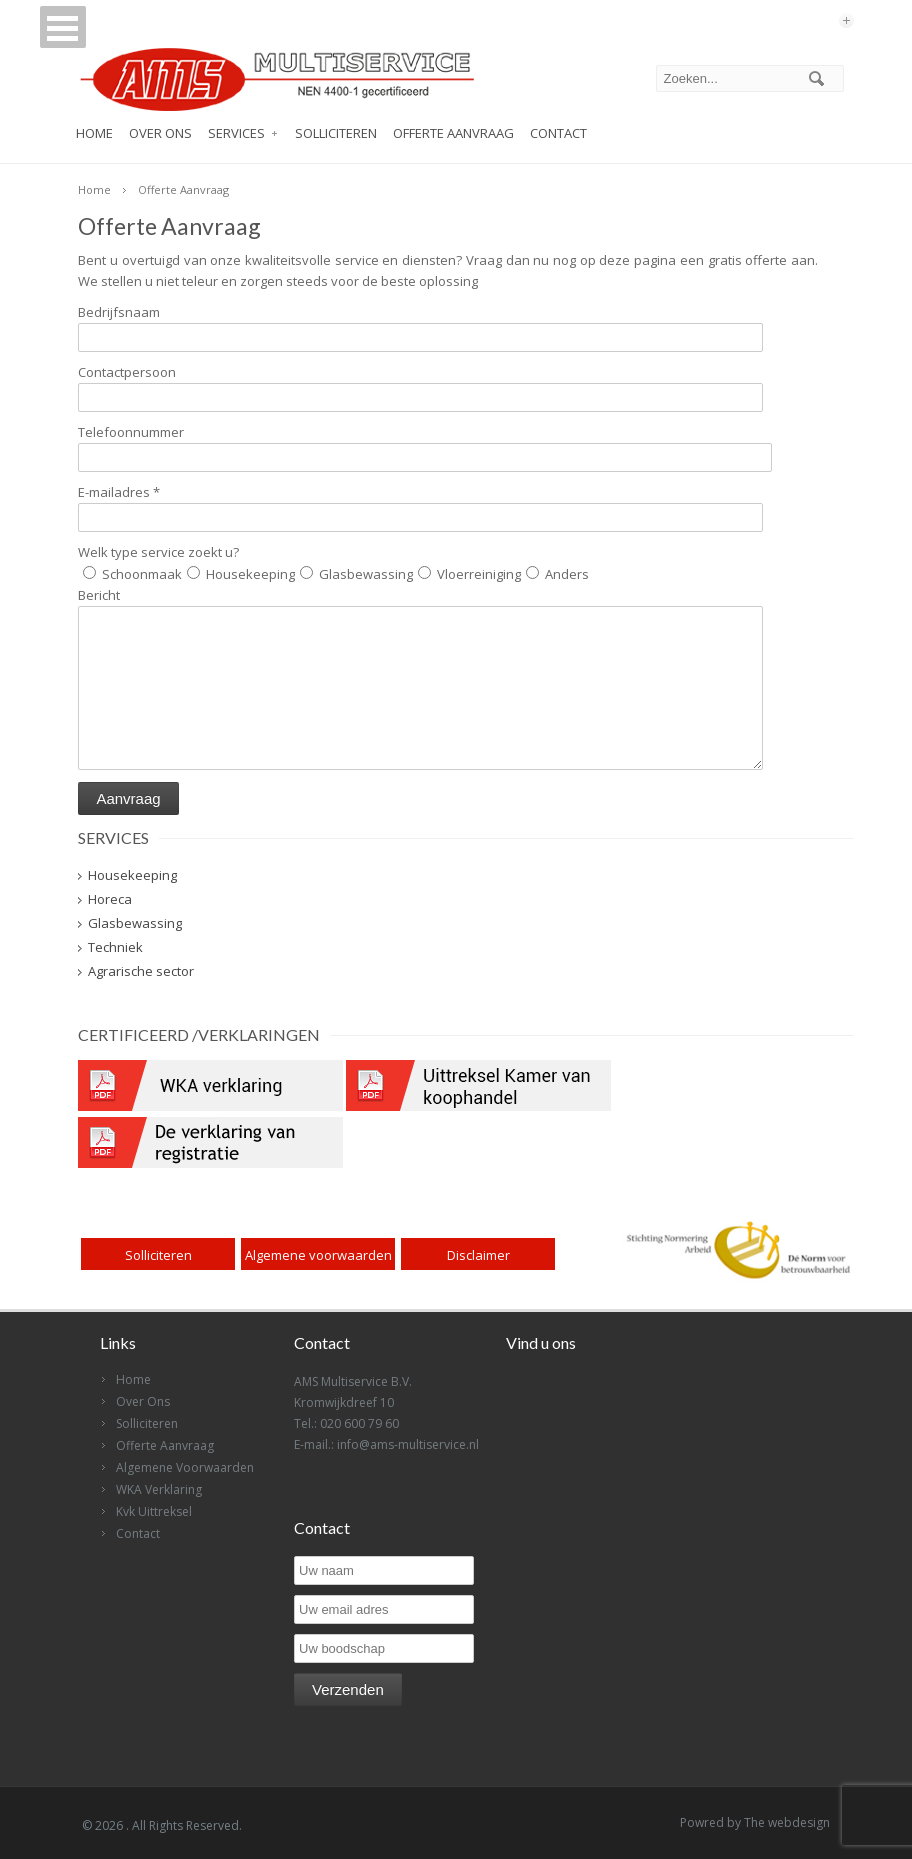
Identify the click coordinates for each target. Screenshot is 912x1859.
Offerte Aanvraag (453, 133)
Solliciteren (336, 133)
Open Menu (51, 32)
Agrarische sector (141, 971)
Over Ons (160, 133)
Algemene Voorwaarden (185, 1467)
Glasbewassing (135, 923)
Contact (558, 133)
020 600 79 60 (359, 1423)
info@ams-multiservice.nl (408, 1444)
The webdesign (787, 1822)
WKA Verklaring (159, 1489)
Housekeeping (132, 875)
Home (94, 133)
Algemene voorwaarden (318, 1255)
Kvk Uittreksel (154, 1511)
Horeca (110, 899)
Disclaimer (478, 1255)
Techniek (115, 947)
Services (236, 133)
